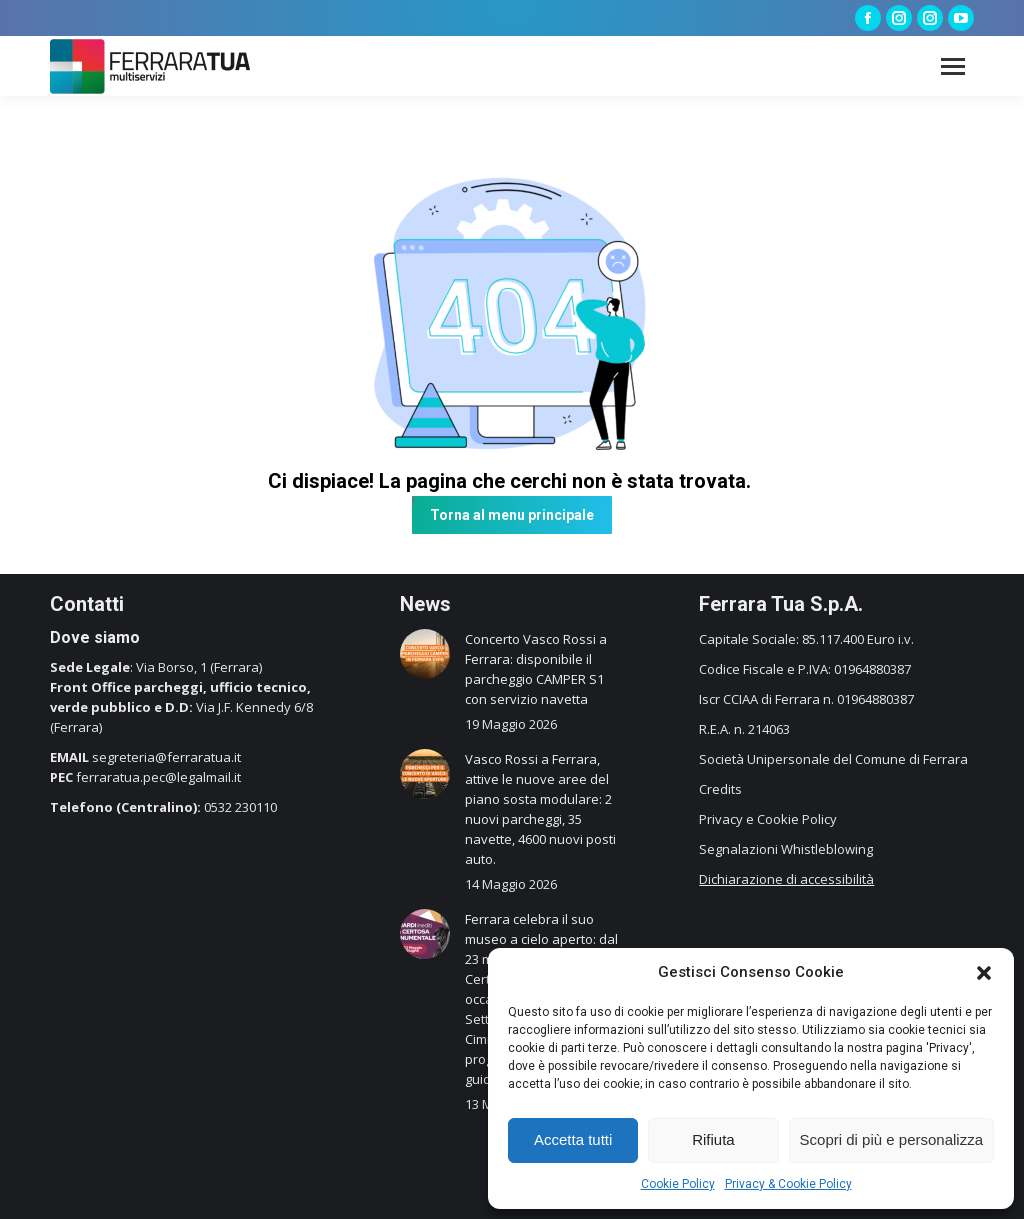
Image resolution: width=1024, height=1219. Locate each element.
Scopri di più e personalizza (891, 1139)
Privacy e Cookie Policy (768, 819)
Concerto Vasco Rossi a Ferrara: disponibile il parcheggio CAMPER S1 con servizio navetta (536, 669)
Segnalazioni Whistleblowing (786, 849)
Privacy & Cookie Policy (788, 1184)
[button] (984, 973)
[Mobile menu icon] (953, 66)
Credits (720, 789)
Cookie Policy (678, 1184)
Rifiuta (713, 1139)
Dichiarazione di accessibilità (786, 879)
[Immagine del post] (425, 654)
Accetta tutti (573, 1139)
